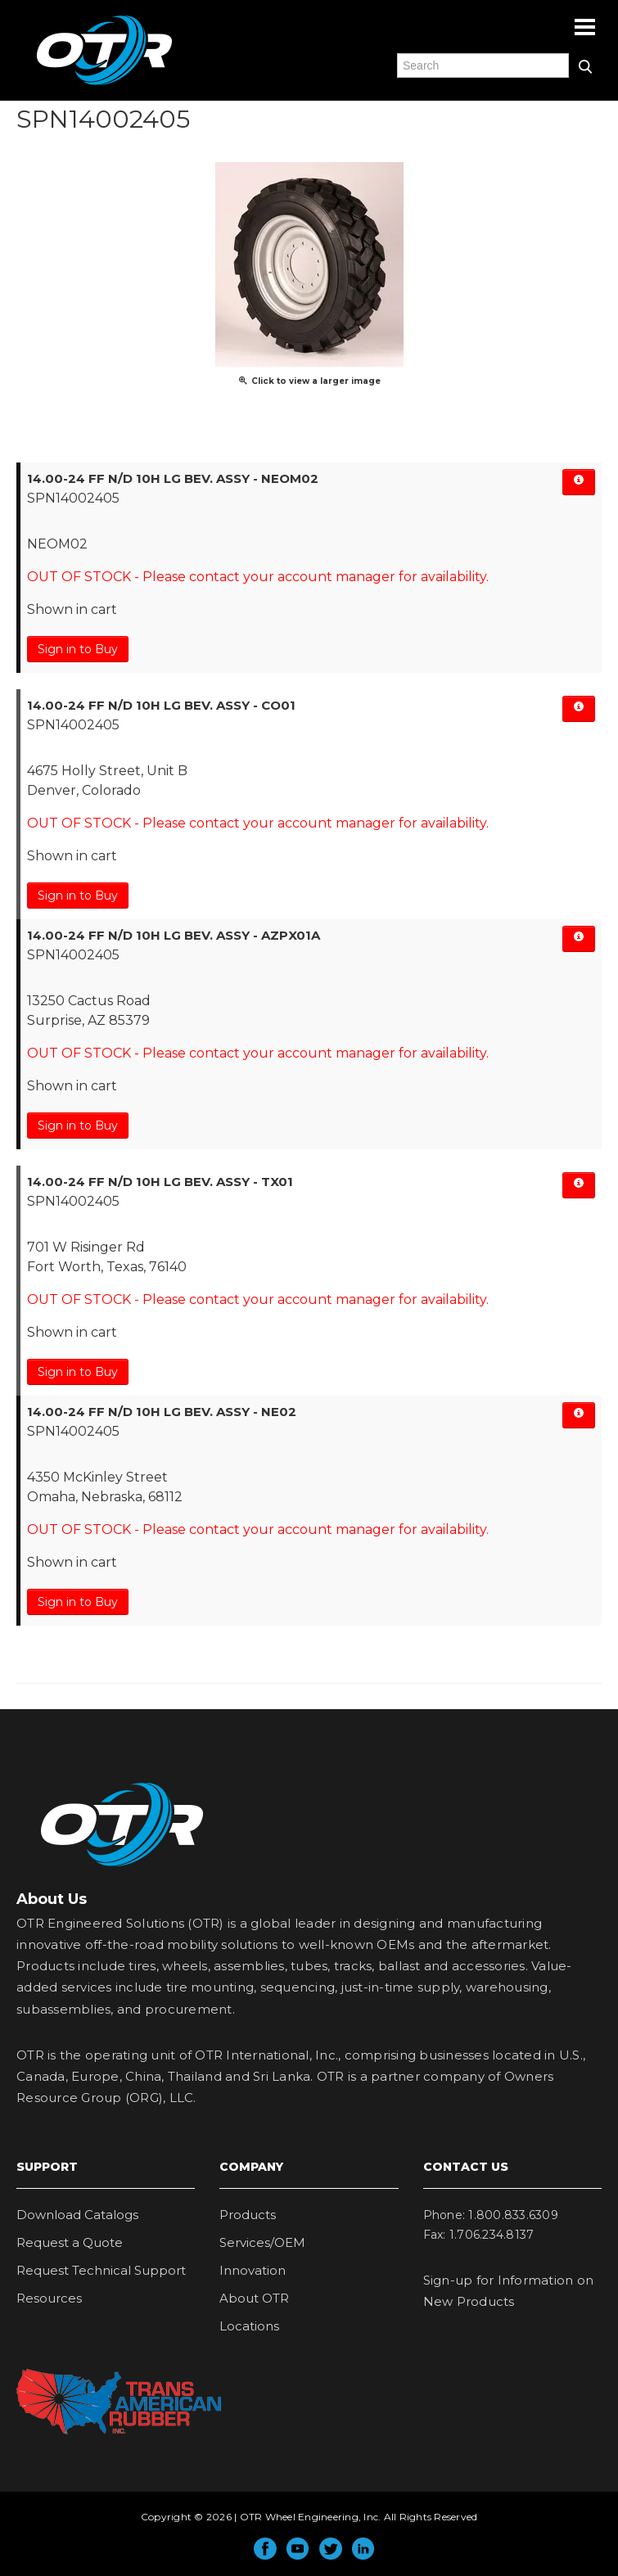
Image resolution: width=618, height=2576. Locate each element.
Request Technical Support (101, 2270)
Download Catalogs (77, 2214)
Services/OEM (262, 2242)
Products (247, 2214)
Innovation (252, 2270)
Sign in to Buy (78, 649)
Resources (49, 2298)
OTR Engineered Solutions (104, 84)
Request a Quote (69, 2242)
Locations (249, 2326)
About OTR (254, 2298)
